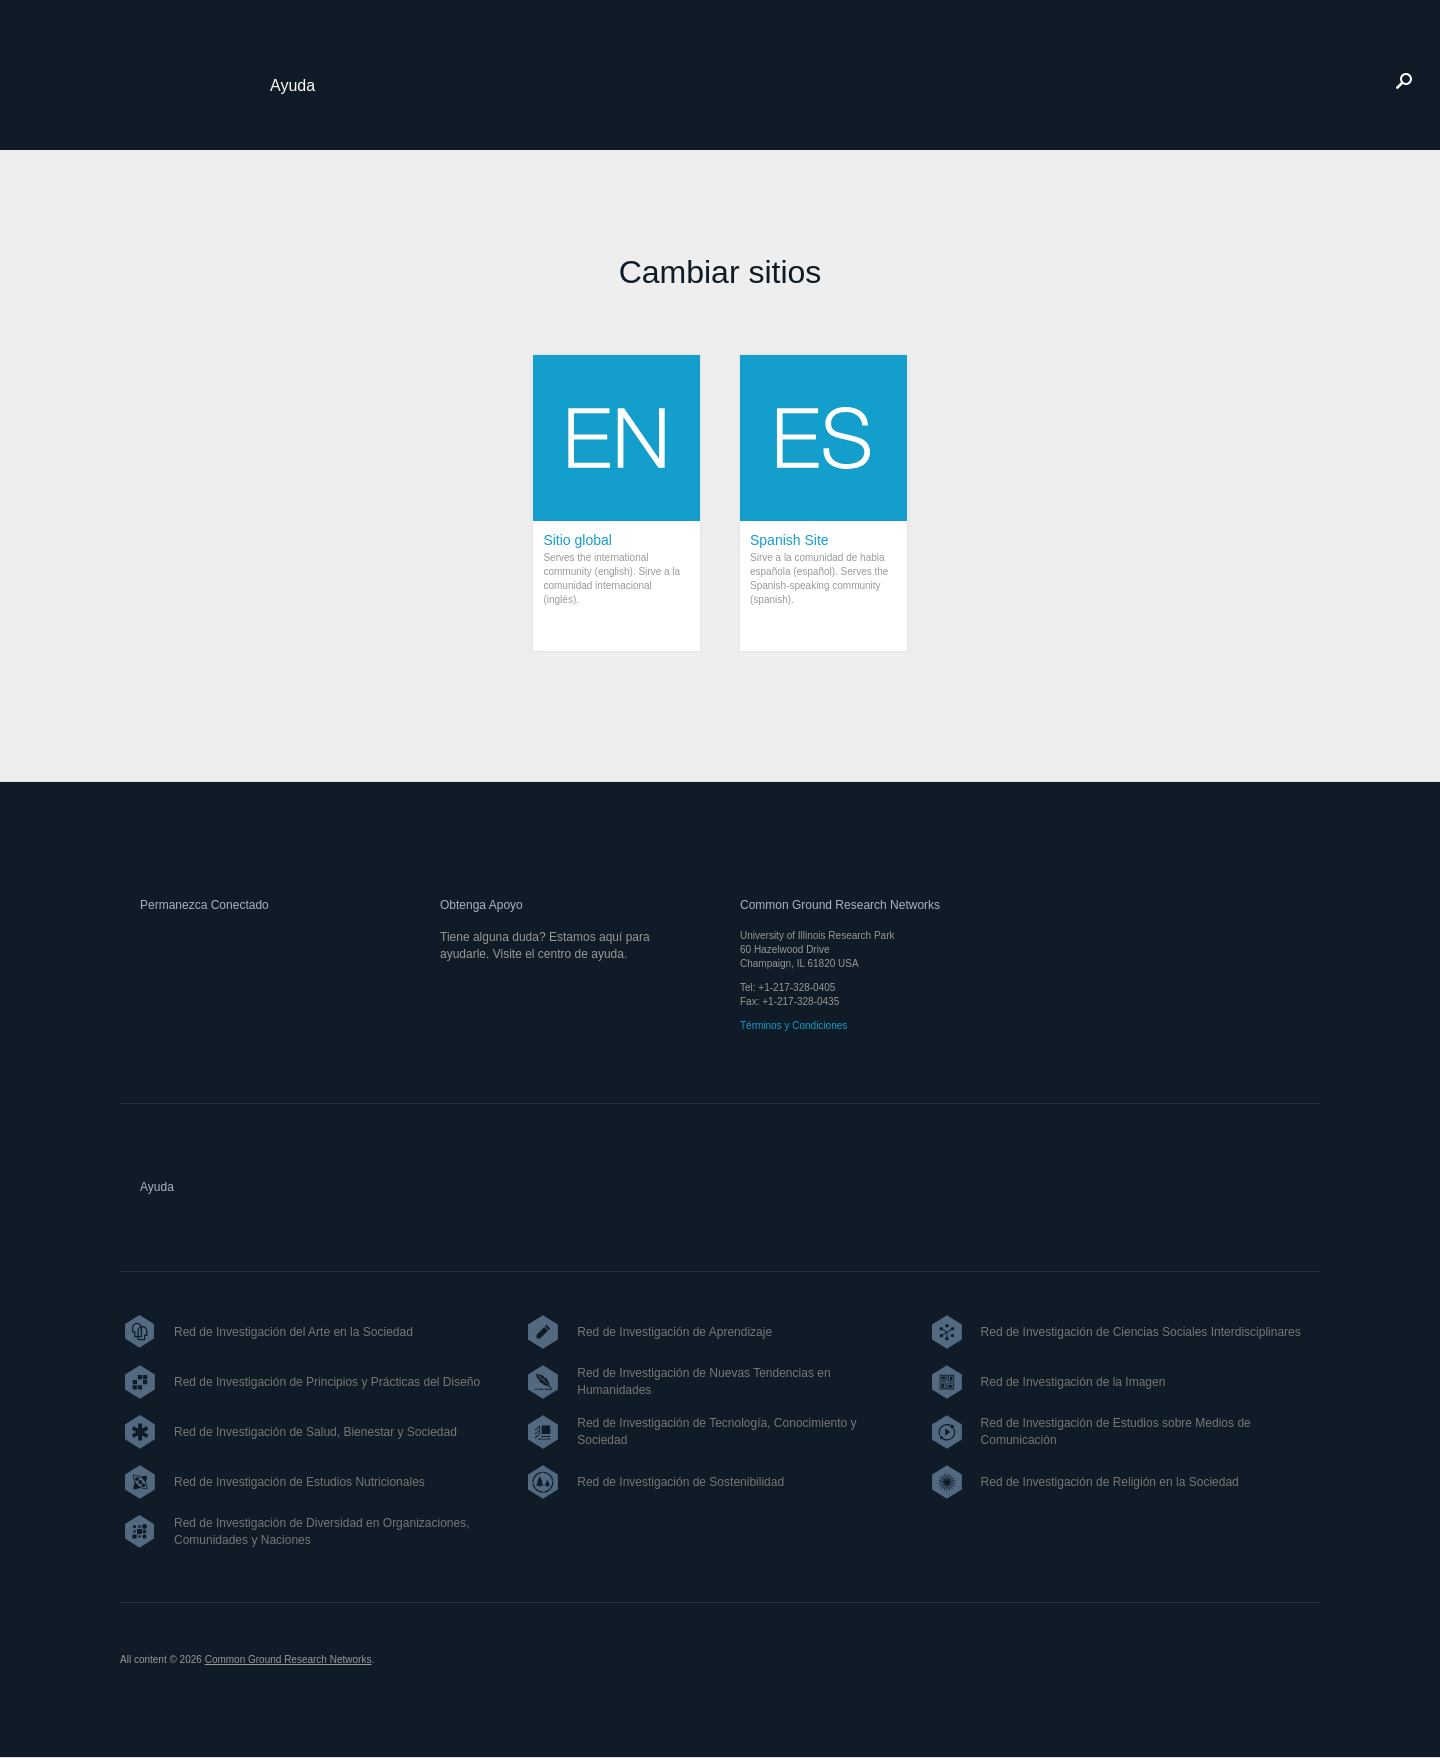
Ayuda (292, 85)
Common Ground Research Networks (288, 1659)
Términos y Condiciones (793, 1025)
